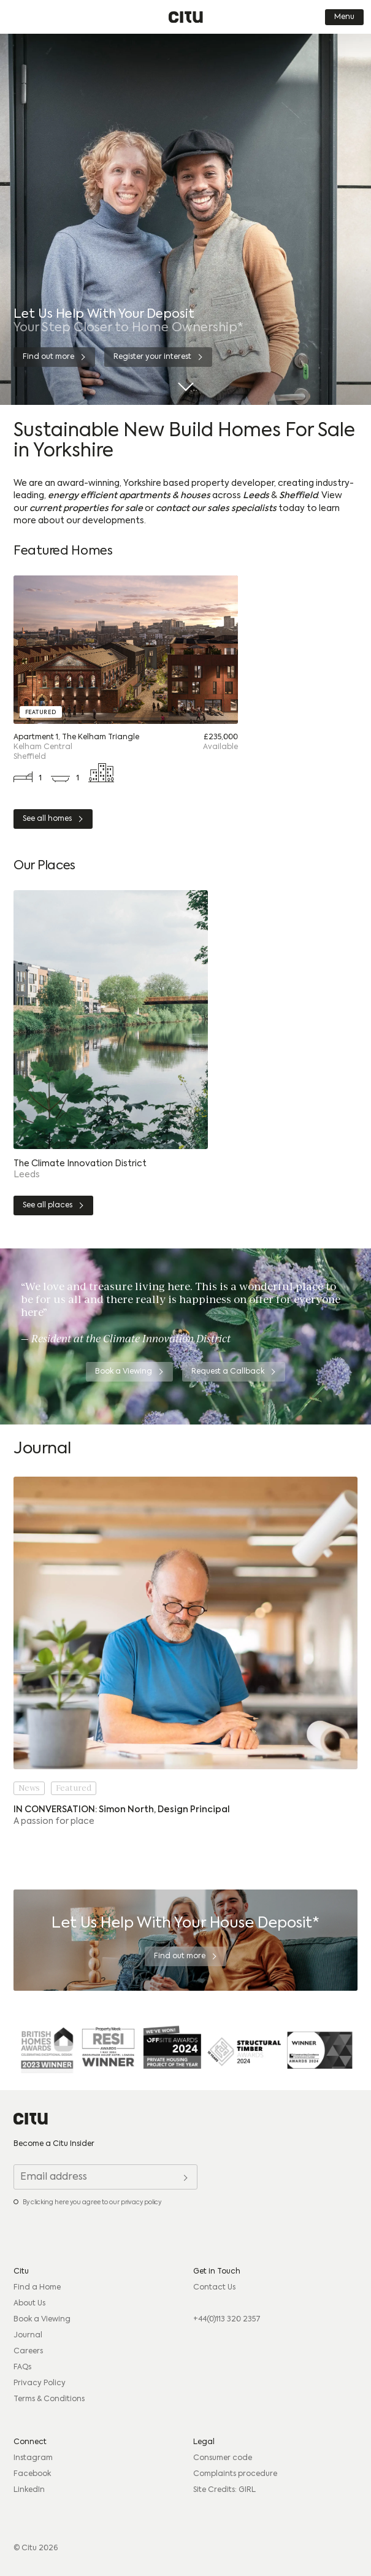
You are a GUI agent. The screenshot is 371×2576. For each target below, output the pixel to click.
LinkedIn (29, 2490)
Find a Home (37, 2287)
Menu (344, 17)
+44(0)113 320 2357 (227, 2319)
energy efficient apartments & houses (129, 495)
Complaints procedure (235, 2474)
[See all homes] (53, 819)
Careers (28, 2351)
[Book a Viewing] (129, 1372)
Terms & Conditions (49, 2399)
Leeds (256, 495)
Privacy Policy (39, 2383)
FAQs (22, 2367)
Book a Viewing (42, 2319)
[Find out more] (54, 357)
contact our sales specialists (216, 508)
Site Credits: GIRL (224, 2490)
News (29, 1788)
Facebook (32, 2474)
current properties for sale (86, 508)
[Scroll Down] (185, 382)
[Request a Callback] (233, 1372)
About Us (29, 2303)
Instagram (33, 2458)
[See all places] (53, 1205)
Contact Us (214, 2287)
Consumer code (222, 2458)
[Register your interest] (158, 357)
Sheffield (298, 495)
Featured (73, 1788)
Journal (27, 2335)
